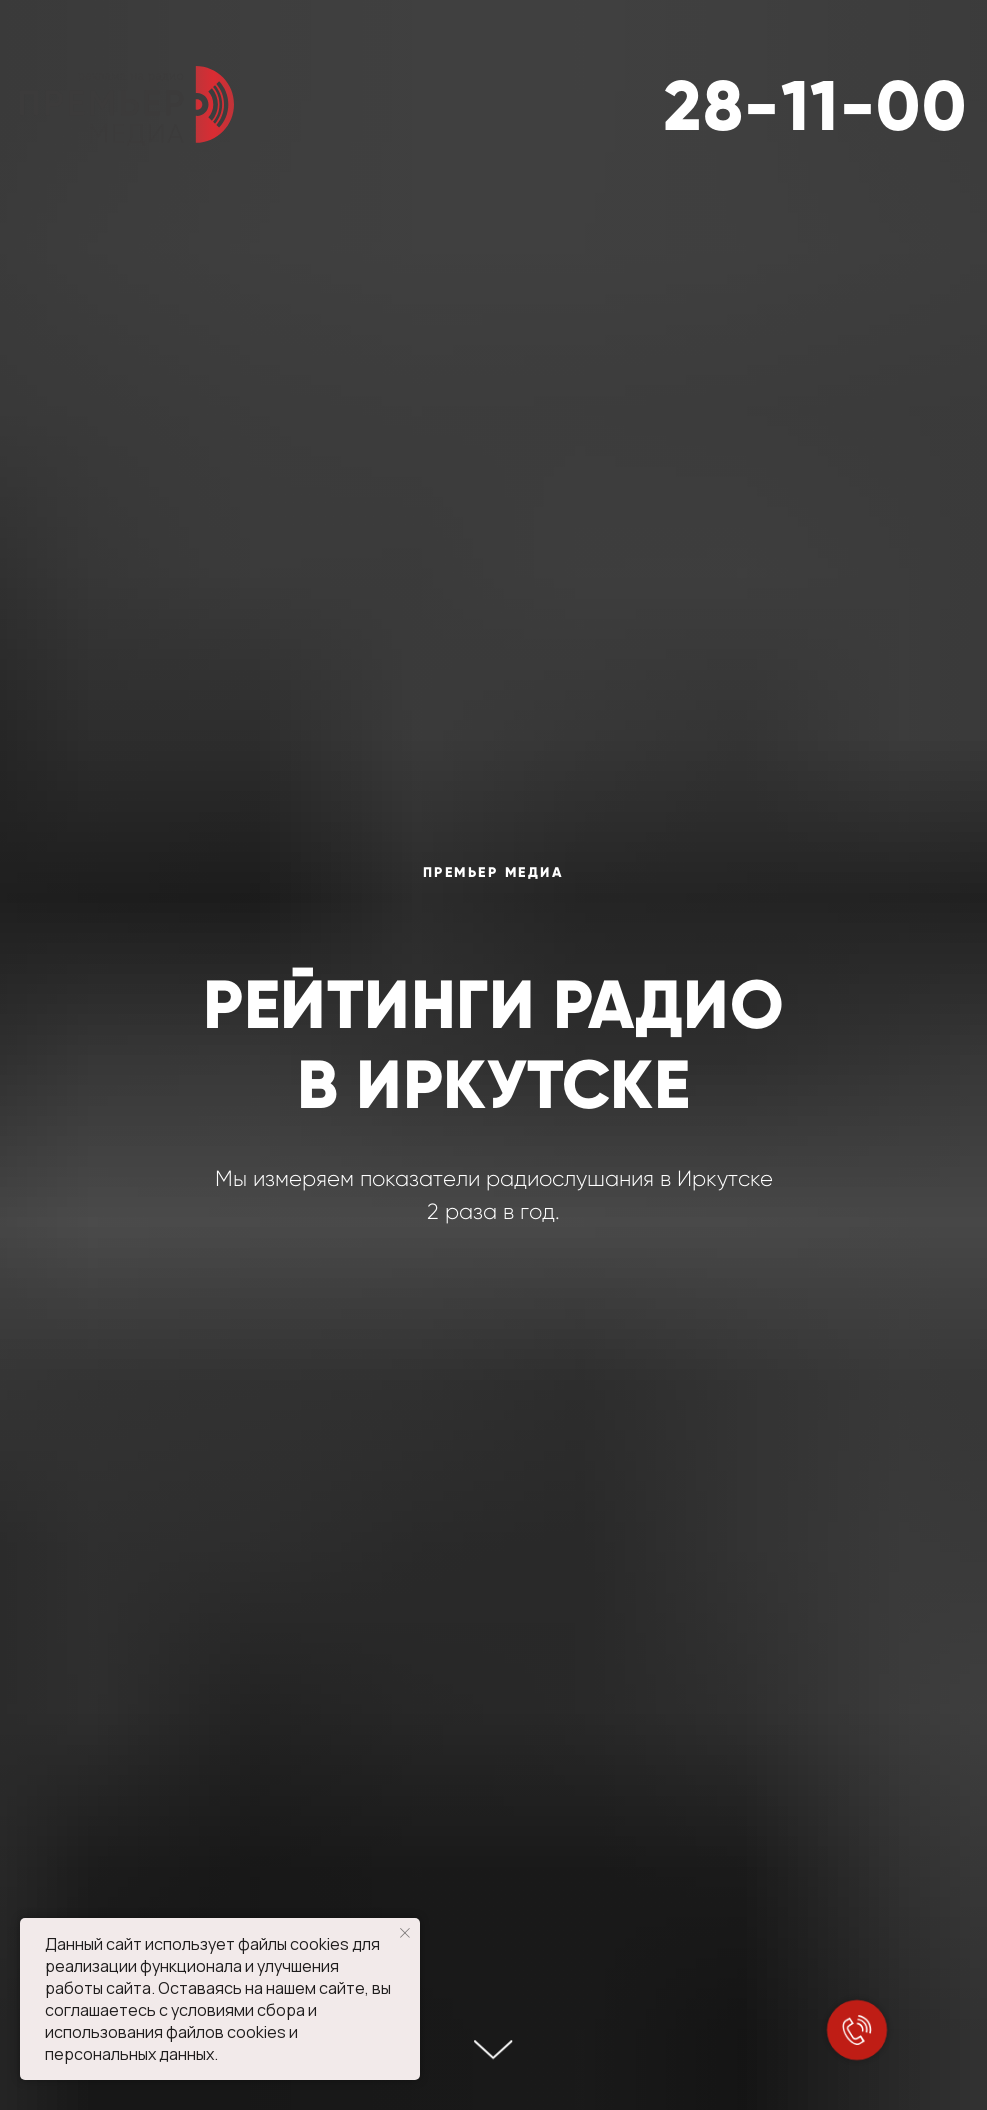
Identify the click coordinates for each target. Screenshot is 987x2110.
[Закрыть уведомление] (405, 1933)
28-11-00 (815, 106)
